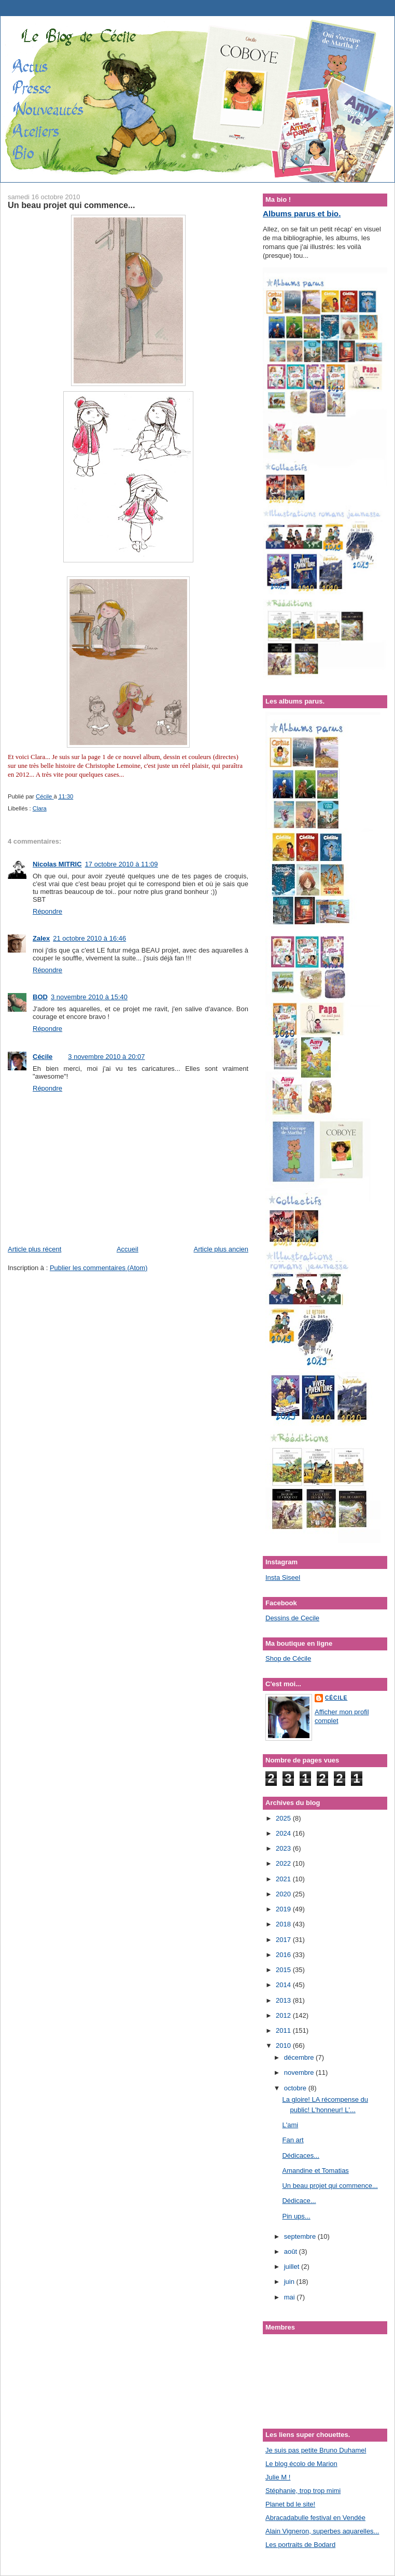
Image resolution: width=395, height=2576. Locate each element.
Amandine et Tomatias (315, 2170)
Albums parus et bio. (302, 213)
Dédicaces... (300, 2155)
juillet (292, 2266)
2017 (284, 1940)
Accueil (127, 1249)
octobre (296, 2088)
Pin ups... (296, 2216)
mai (290, 2297)
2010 (284, 2045)
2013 (284, 2000)
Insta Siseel (282, 1577)
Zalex (41, 938)
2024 (284, 1833)
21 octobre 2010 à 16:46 (89, 938)
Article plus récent (34, 1249)
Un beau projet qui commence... (329, 2185)
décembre (300, 2057)
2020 (284, 1894)
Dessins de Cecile (292, 1618)
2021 (284, 1879)
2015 (284, 1970)
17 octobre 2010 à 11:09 (121, 864)
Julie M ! (277, 2477)
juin (290, 2281)
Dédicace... (299, 2201)
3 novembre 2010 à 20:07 (106, 1056)
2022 (284, 1863)
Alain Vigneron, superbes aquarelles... (322, 2531)
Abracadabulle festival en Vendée (315, 2518)
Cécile (42, 1056)
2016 (284, 1955)
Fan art (292, 2140)
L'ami (290, 2125)
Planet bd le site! (290, 2504)
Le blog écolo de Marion (301, 2464)
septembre (301, 2236)
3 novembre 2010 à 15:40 (89, 997)
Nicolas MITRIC (57, 864)
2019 (284, 1909)
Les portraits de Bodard (300, 2545)
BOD (40, 997)
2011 (284, 2030)
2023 (284, 1848)
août (291, 2251)
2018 (284, 1924)
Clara (40, 808)
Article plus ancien (221, 1249)
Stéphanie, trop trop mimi (303, 2491)
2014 (284, 1985)
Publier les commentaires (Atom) (99, 1268)
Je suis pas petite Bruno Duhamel (315, 2450)
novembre (300, 2072)
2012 (284, 2015)
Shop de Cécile (288, 1658)
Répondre (47, 911)
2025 (284, 1818)
